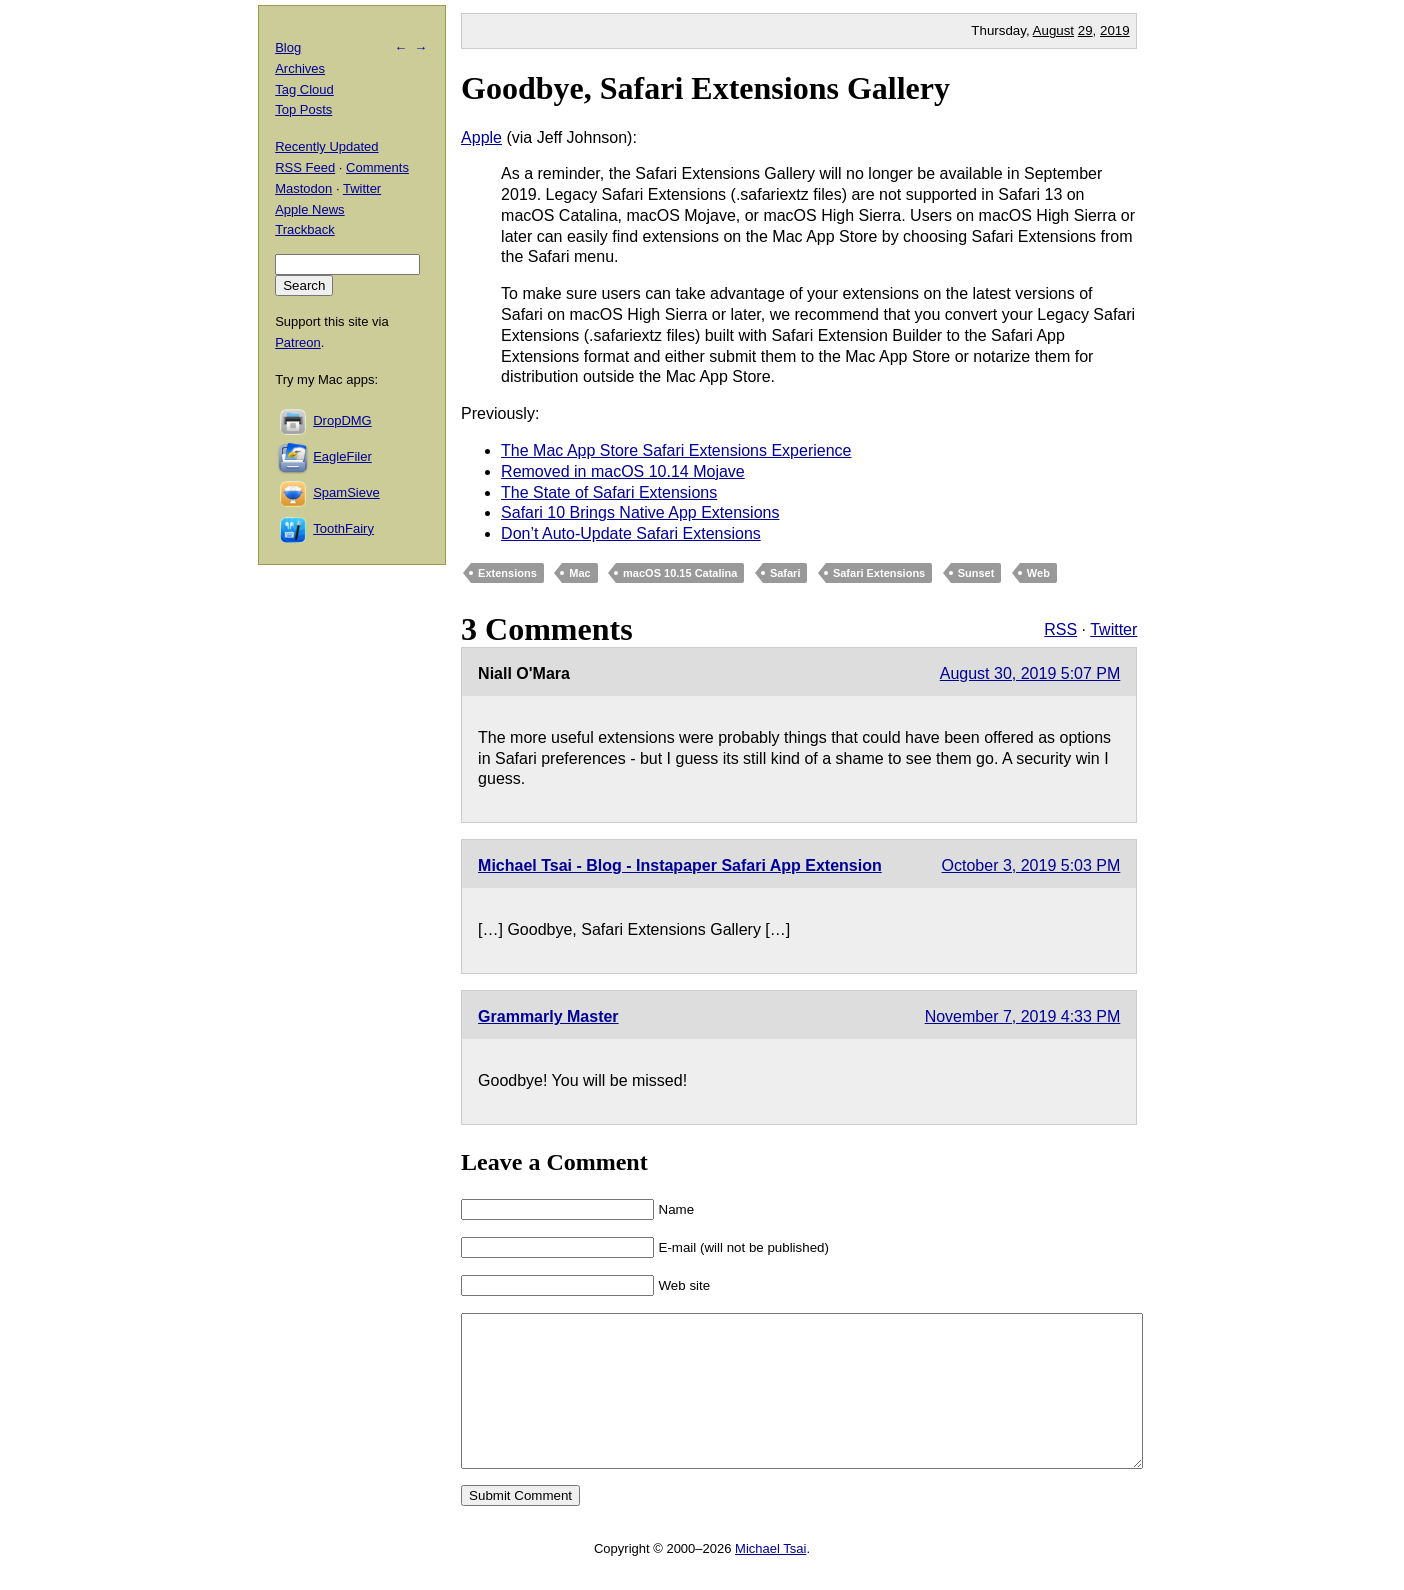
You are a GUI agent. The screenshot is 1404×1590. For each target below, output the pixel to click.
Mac (579, 573)
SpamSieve (346, 492)
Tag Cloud (304, 89)
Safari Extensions (879, 573)
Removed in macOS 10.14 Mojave (623, 471)
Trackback (304, 229)
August (1054, 30)
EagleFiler (342, 456)
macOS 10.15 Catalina (680, 573)
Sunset (976, 573)
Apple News (309, 209)
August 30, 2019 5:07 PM (1030, 673)
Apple (481, 137)
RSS (1060, 629)
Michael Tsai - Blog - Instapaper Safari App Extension (680, 865)
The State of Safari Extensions (609, 492)
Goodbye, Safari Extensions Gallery (705, 88)
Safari (785, 573)
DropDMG (342, 420)
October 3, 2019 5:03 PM (1031, 865)
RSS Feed (305, 167)
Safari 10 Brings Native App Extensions (640, 512)
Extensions (507, 573)
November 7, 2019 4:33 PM (1023, 1016)
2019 (1115, 30)
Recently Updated (326, 146)
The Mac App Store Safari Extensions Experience (676, 450)
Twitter (1113, 629)
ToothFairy (343, 528)
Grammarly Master (548, 1016)
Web (1038, 573)
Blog (288, 47)
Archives (300, 68)
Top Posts (303, 109)
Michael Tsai (770, 1578)
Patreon (298, 342)
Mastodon (303, 188)
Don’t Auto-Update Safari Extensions (631, 533)
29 (1085, 30)
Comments (377, 167)
